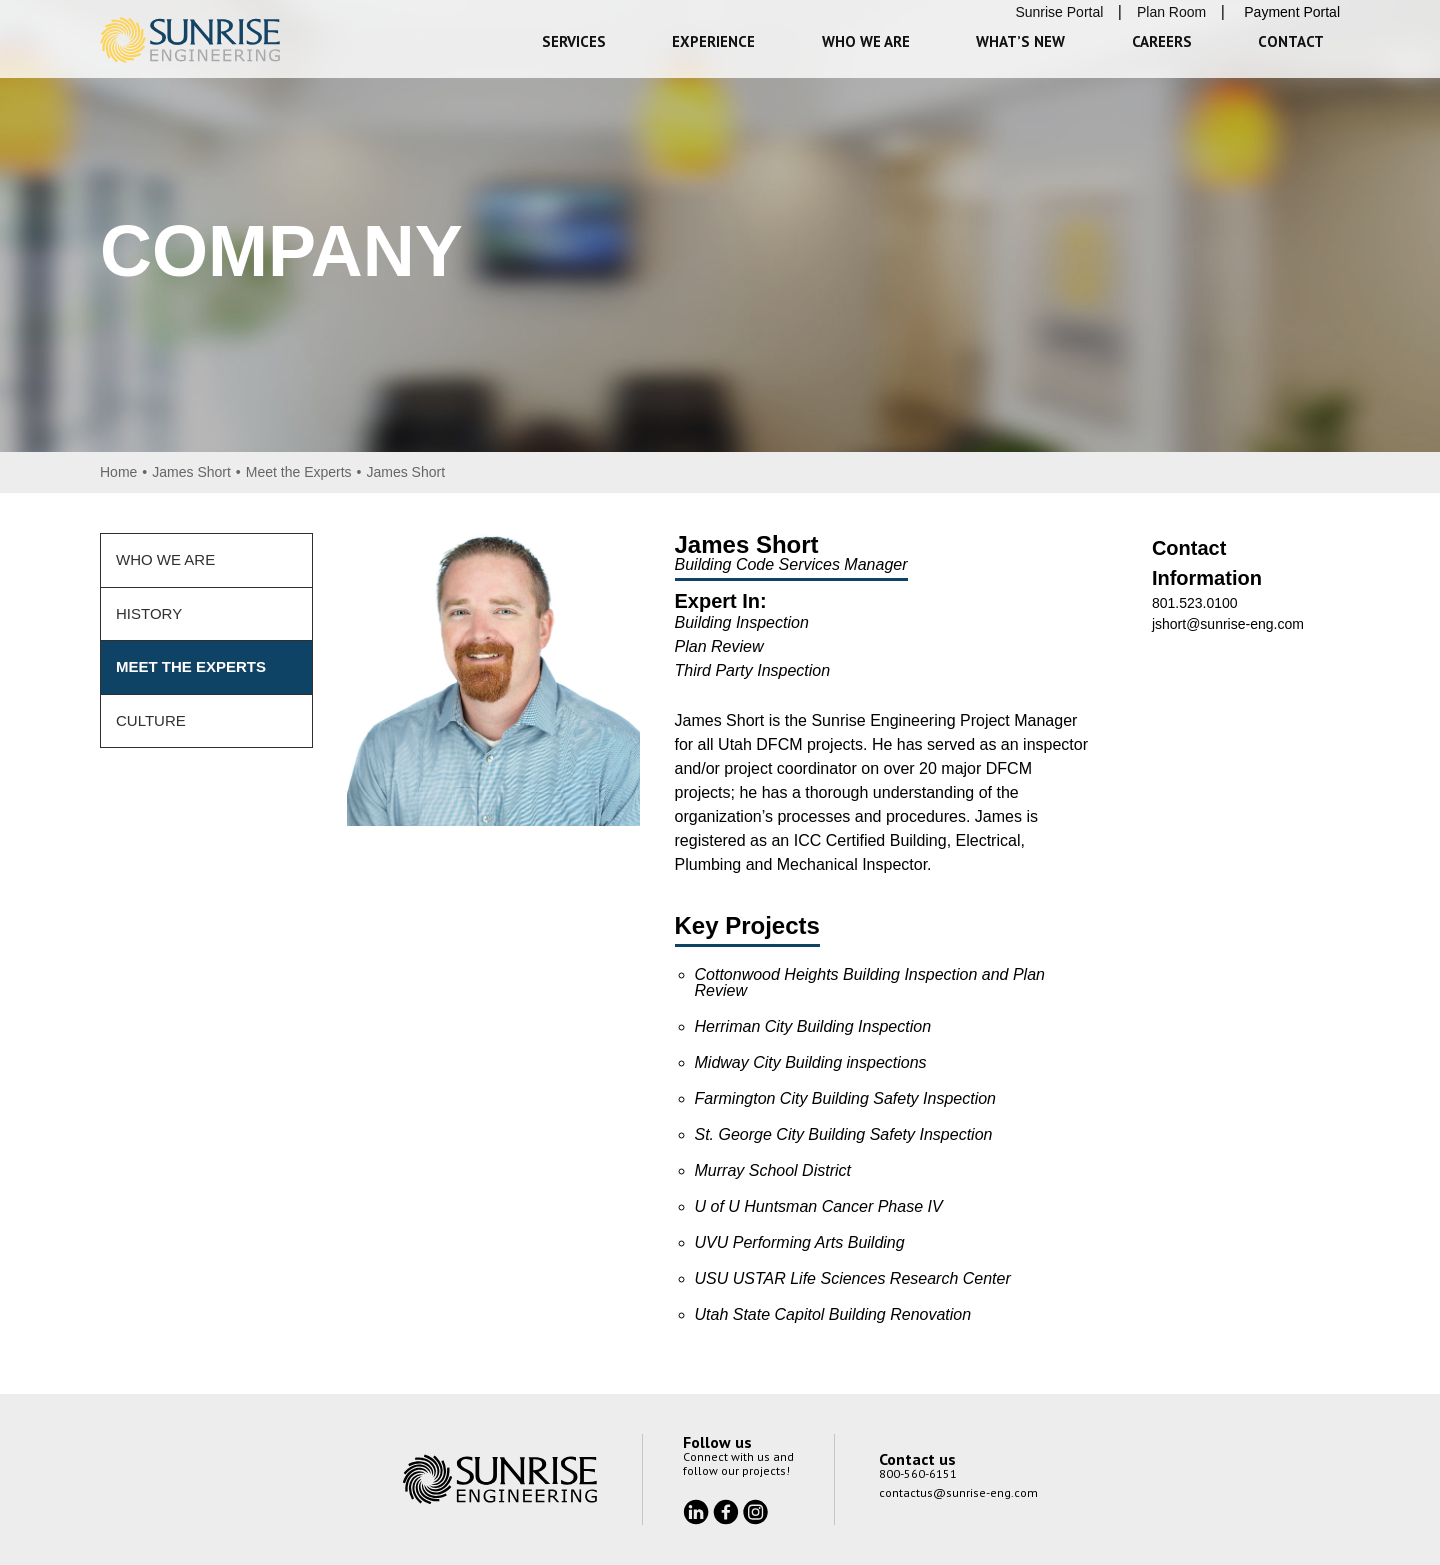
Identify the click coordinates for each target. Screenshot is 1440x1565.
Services (574, 41)
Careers (1162, 41)
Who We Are (866, 41)
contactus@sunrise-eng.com (958, 1492)
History (149, 613)
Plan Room (1171, 12)
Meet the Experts (299, 472)
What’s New (1020, 41)
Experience (713, 41)
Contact (1291, 41)
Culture (151, 720)
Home (118, 472)
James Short (191, 472)
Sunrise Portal (1059, 12)
